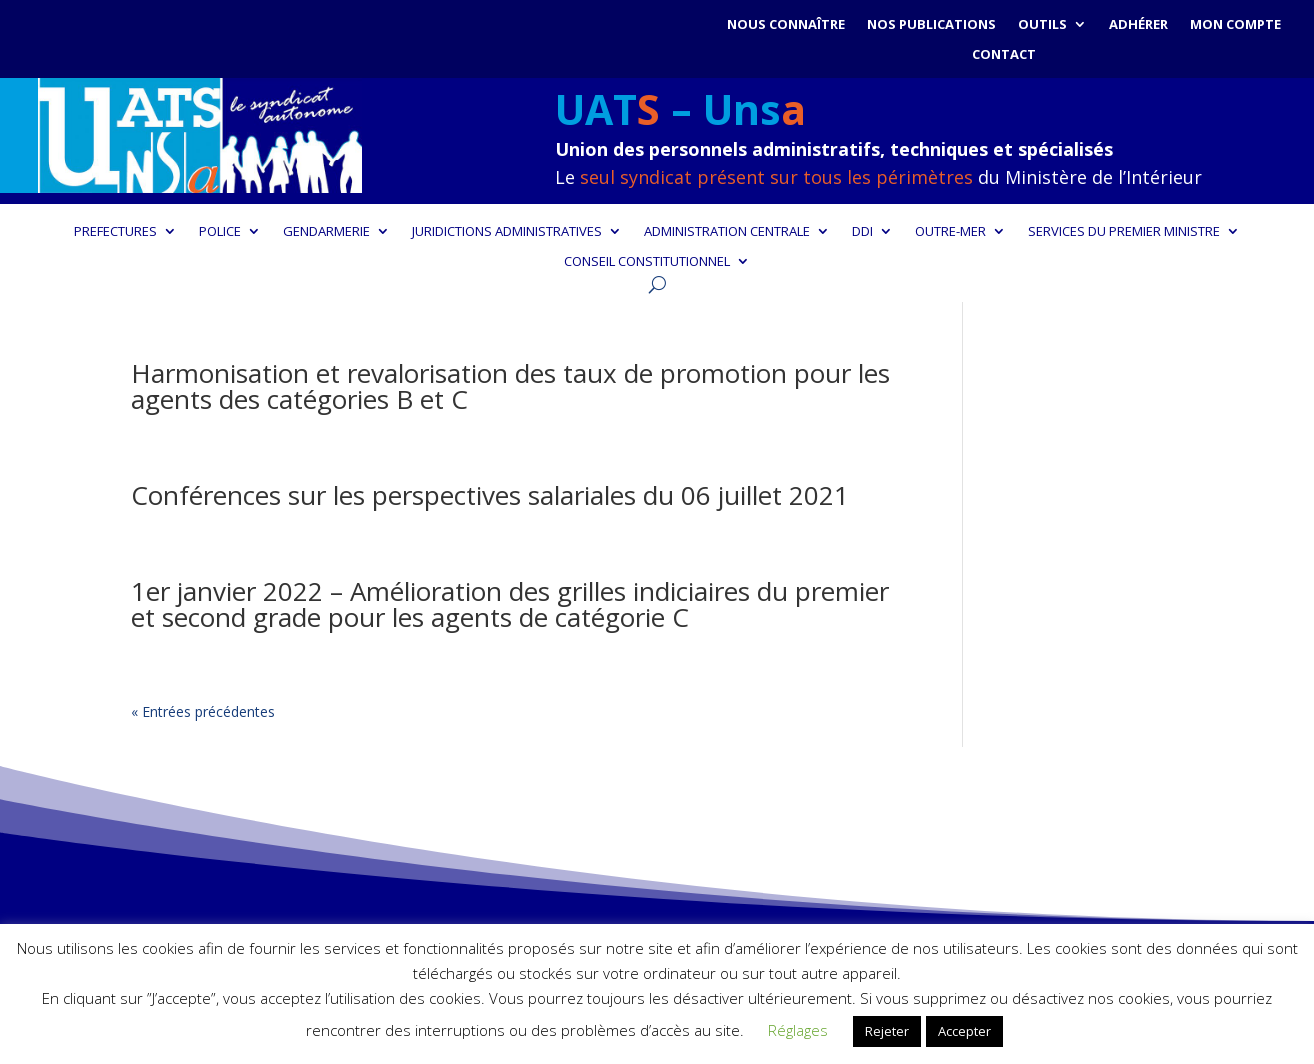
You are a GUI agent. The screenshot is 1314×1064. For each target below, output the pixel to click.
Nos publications (931, 25)
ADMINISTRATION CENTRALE (727, 232)
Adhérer (1138, 25)
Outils (1042, 25)
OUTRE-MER (950, 232)
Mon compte (1235, 25)
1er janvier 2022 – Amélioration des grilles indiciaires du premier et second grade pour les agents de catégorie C (510, 604)
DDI (862, 232)
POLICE (220, 232)
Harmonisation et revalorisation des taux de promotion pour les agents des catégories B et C (510, 386)
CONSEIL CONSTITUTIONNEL (647, 262)
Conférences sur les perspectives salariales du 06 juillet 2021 (490, 495)
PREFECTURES (115, 232)
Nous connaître (786, 25)
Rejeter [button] (887, 1031)
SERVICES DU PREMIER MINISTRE (1124, 232)
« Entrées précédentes (203, 711)
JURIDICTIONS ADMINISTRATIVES (507, 232)
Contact (1004, 55)
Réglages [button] (798, 1030)
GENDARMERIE (326, 232)
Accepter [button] (964, 1031)
